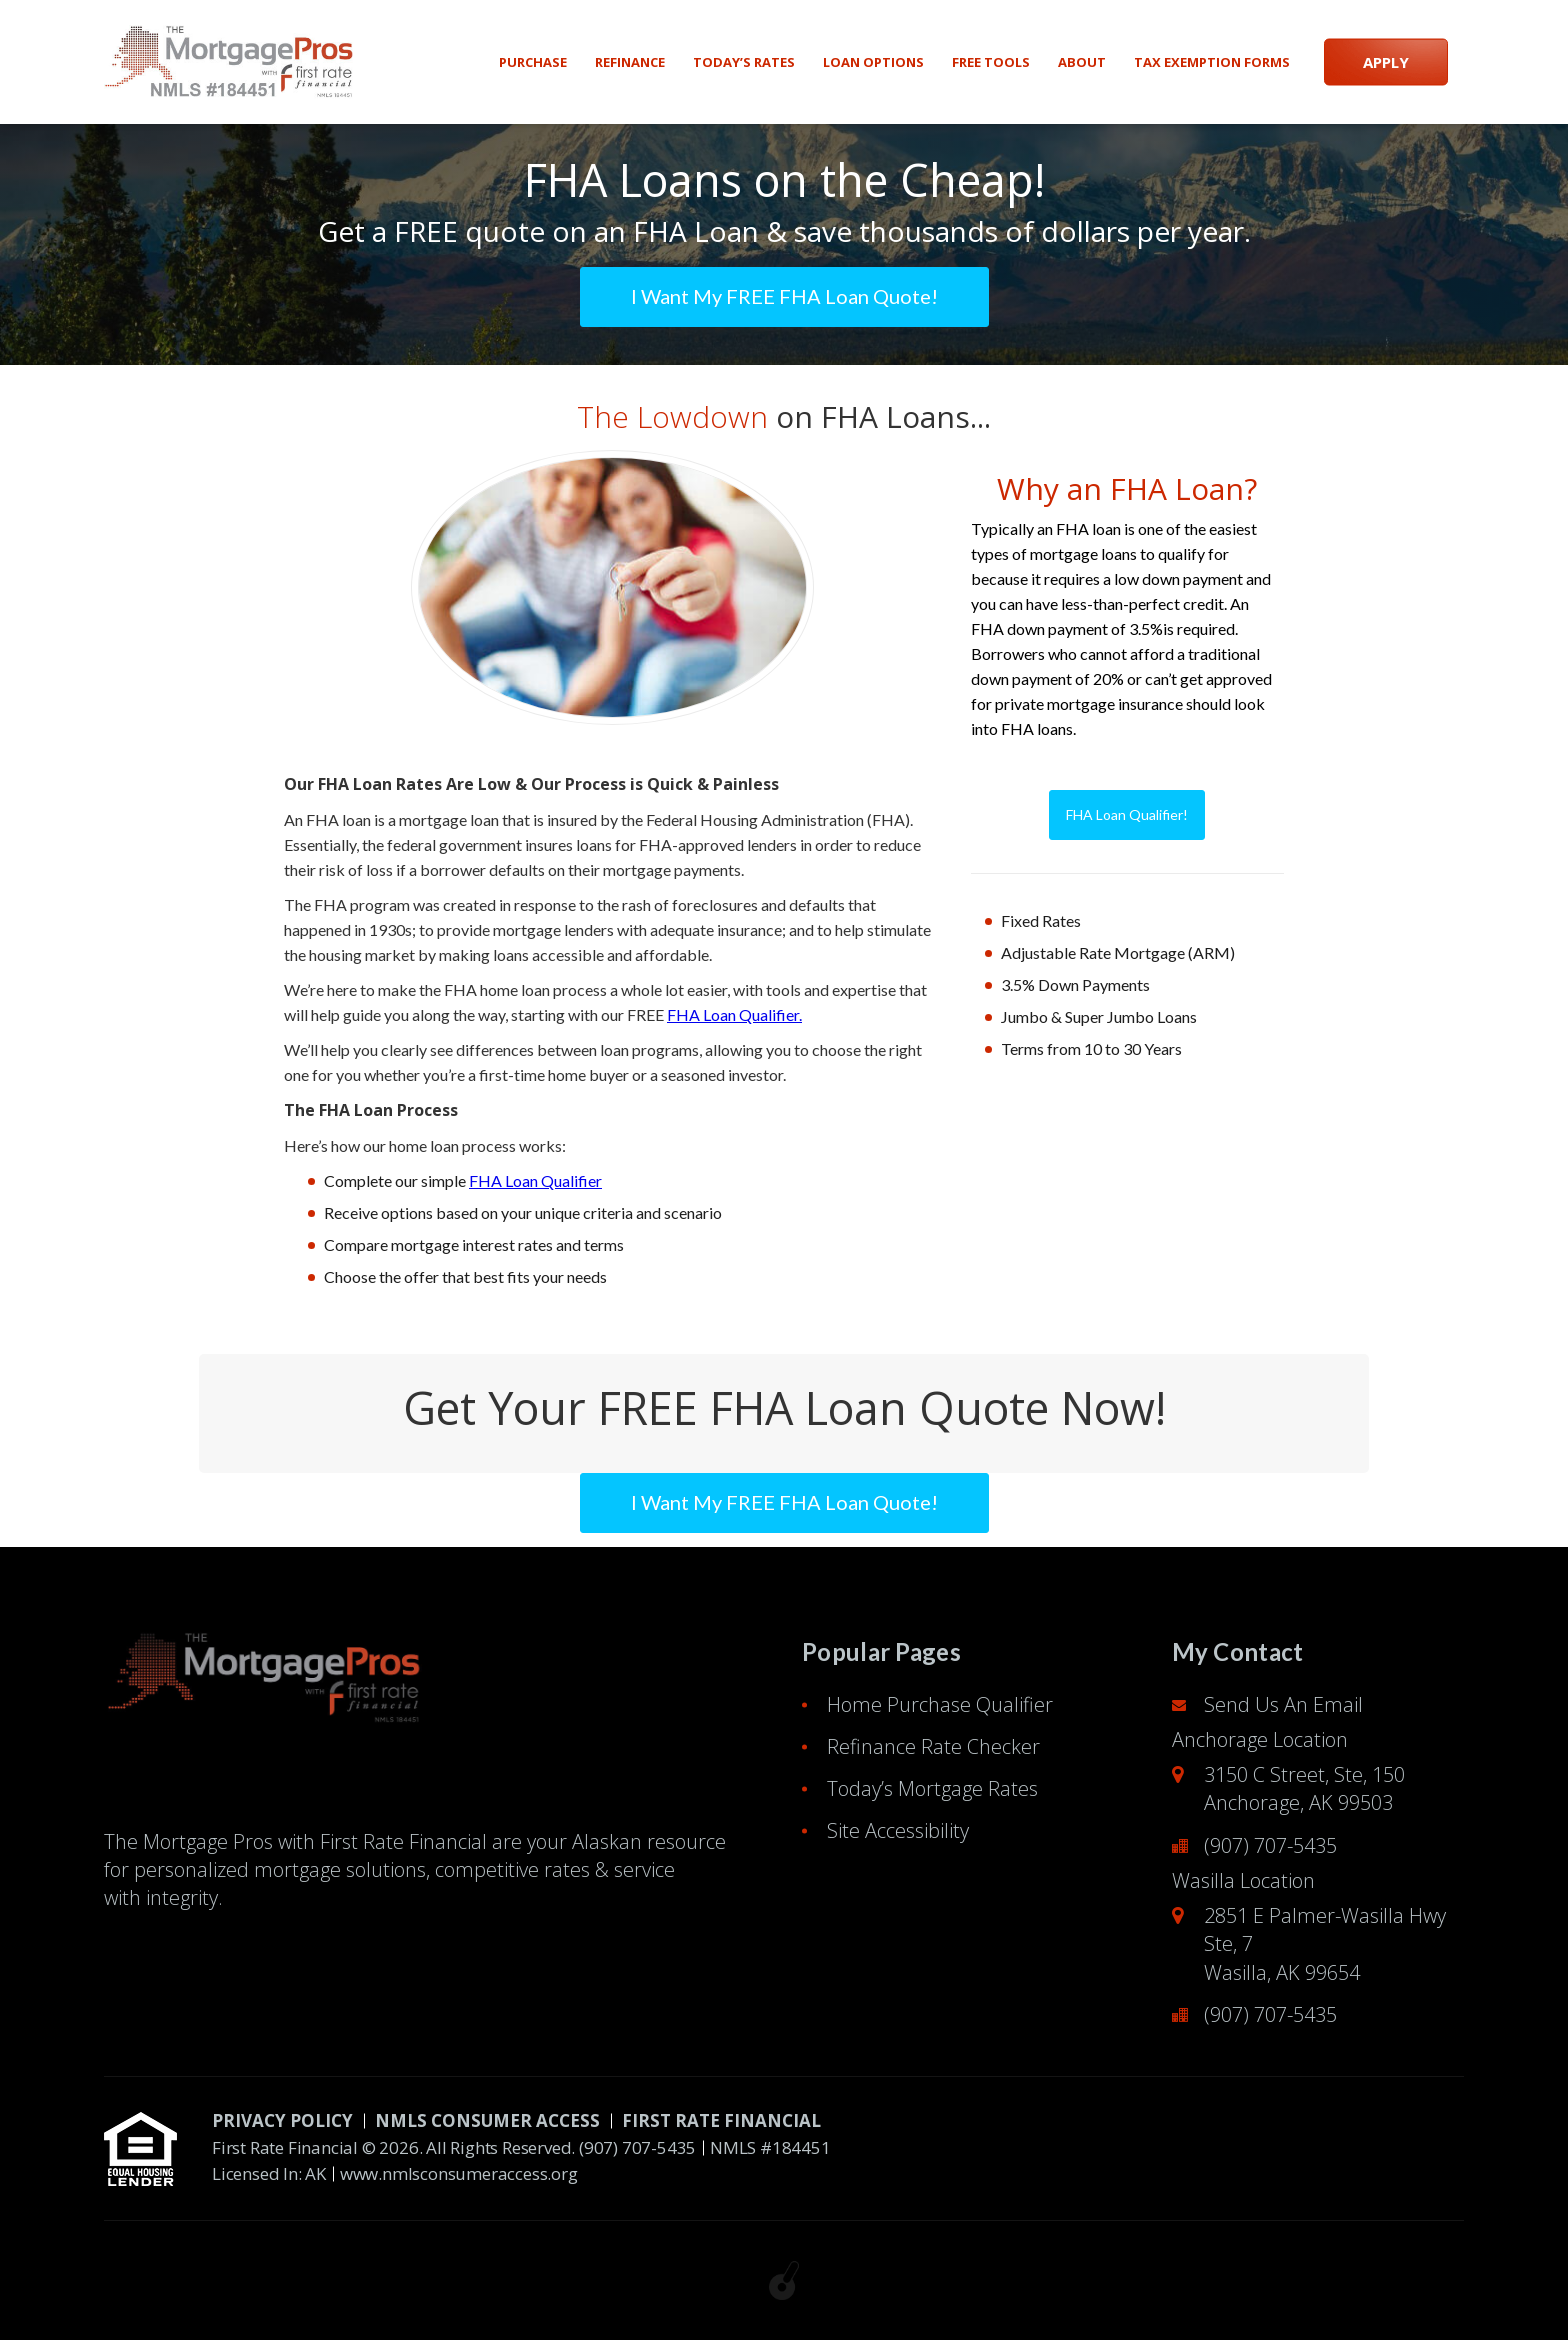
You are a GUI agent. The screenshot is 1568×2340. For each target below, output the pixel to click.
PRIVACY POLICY (282, 2120)
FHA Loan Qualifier (535, 1180)
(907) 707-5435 (1270, 1845)
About (1082, 62)
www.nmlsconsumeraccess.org (459, 2173)
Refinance (630, 62)
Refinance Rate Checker (933, 1746)
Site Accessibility (898, 1830)
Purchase (533, 62)
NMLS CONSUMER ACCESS (487, 2120)
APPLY (1386, 62)
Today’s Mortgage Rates (932, 1788)
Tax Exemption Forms (1212, 62)
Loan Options (873, 62)
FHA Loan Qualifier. (734, 1014)
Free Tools (991, 62)
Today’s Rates (744, 62)
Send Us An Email (1283, 1704)
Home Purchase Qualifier (940, 1704)
